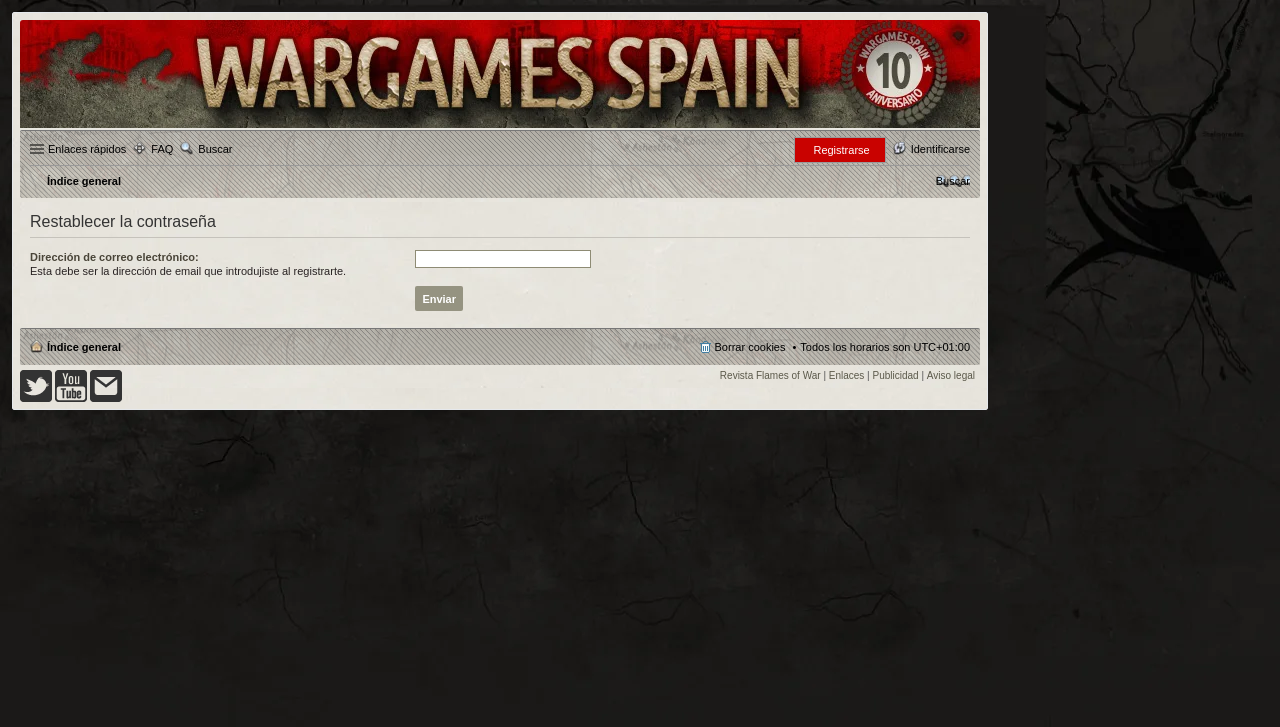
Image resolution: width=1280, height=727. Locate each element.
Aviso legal (951, 375)
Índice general (84, 347)
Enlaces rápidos (87, 149)
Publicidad (896, 375)
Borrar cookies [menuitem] (750, 347)
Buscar (215, 149)
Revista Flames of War (770, 375)
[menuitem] (953, 181)
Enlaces (847, 375)
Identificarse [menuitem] (940, 149)
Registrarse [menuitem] (841, 150)
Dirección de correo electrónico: (114, 257)
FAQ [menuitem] (162, 149)
